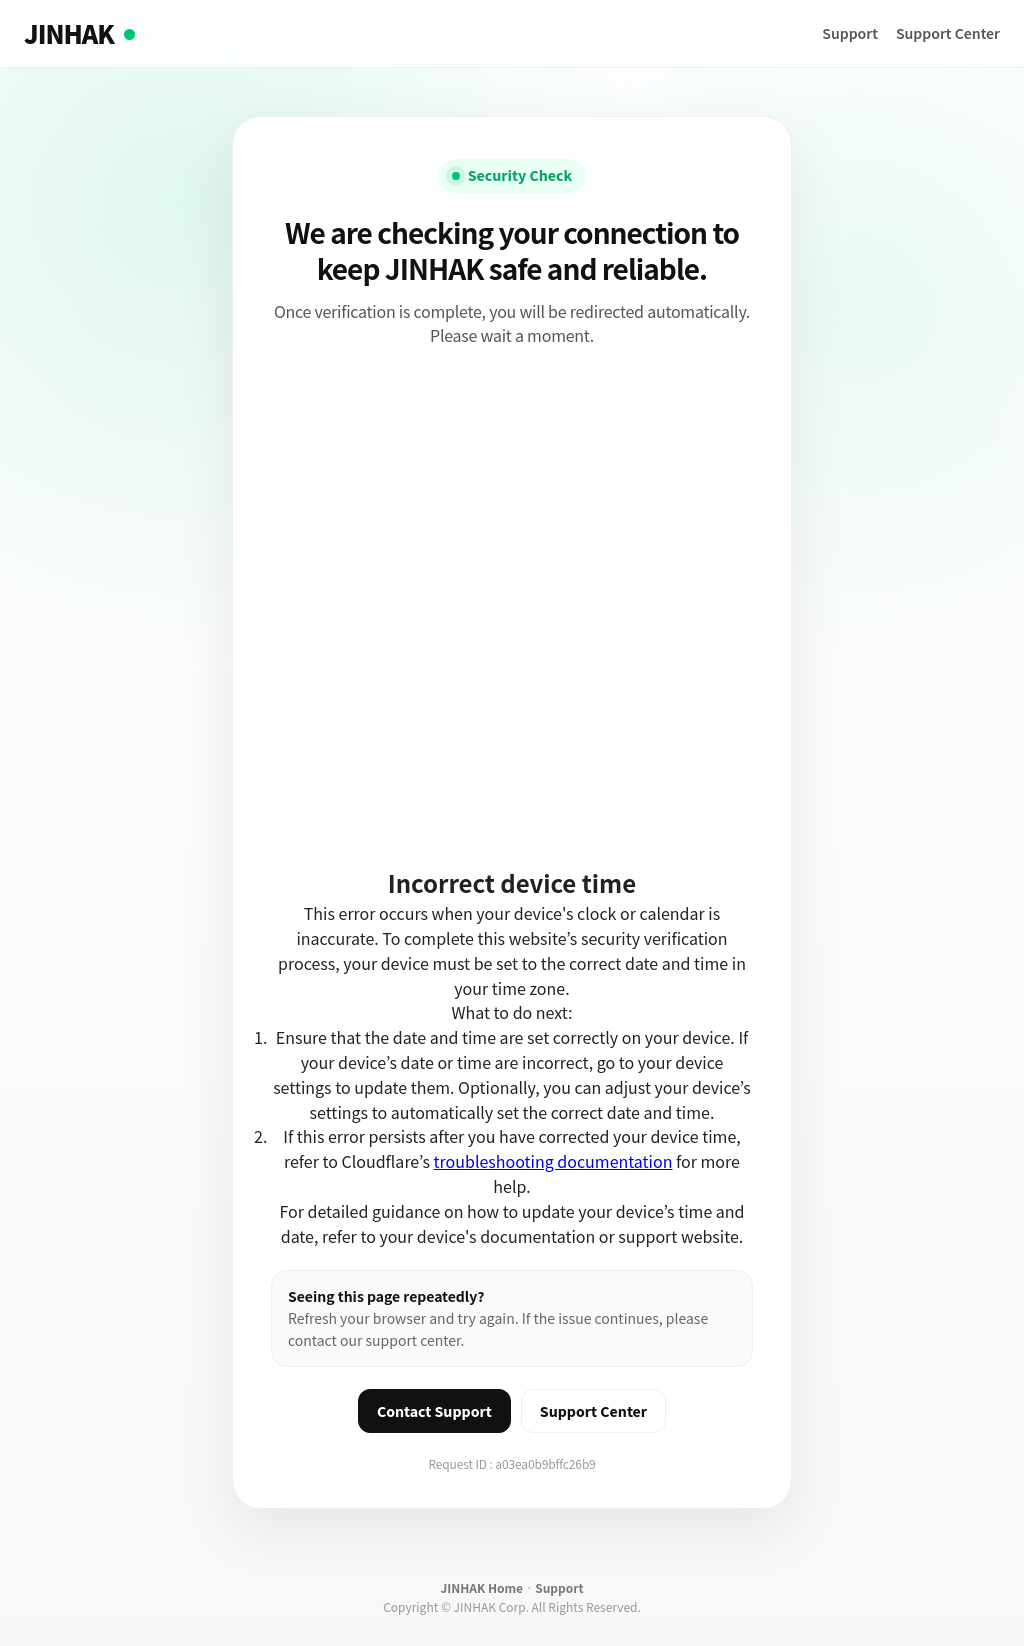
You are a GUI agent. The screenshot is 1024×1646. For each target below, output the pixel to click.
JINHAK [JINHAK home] (79, 33)
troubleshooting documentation (553, 1161)
